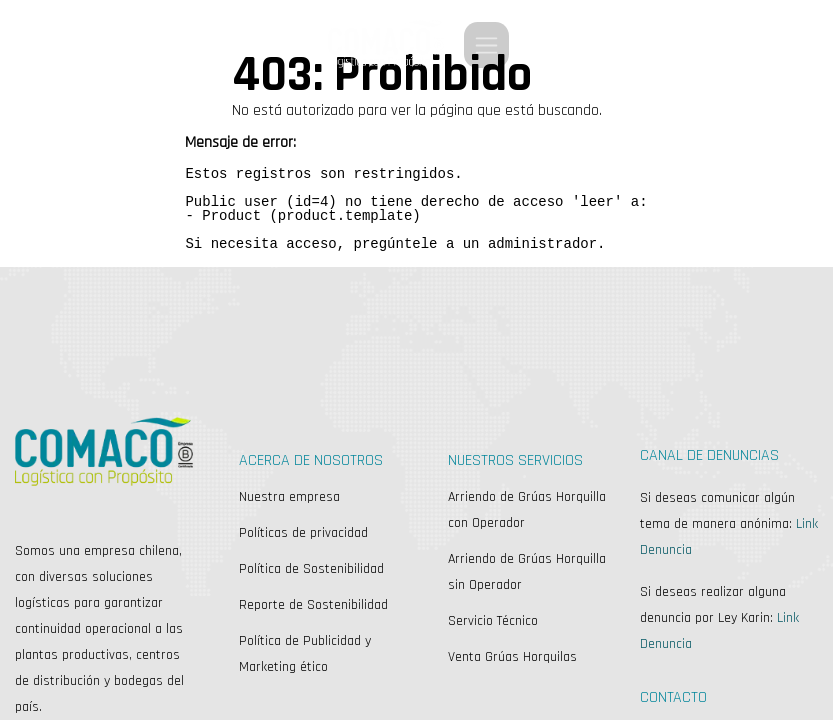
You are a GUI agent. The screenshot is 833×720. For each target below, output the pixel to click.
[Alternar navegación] (486, 45)
